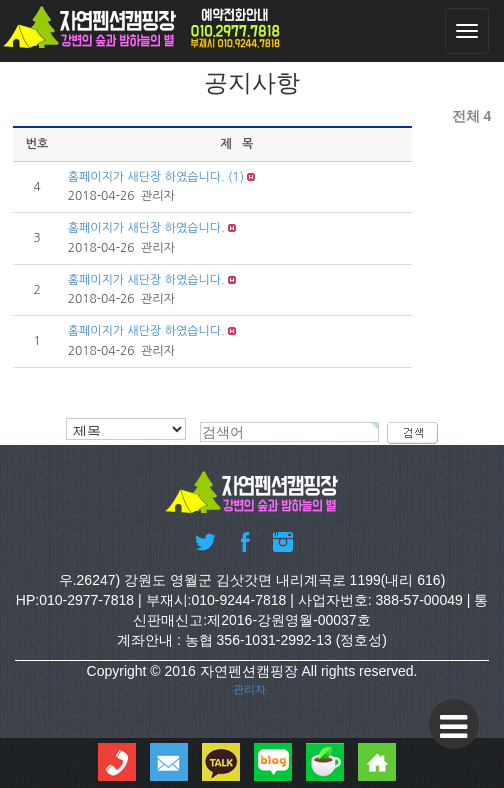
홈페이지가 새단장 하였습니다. (146, 177)
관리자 (249, 689)
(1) (236, 177)
